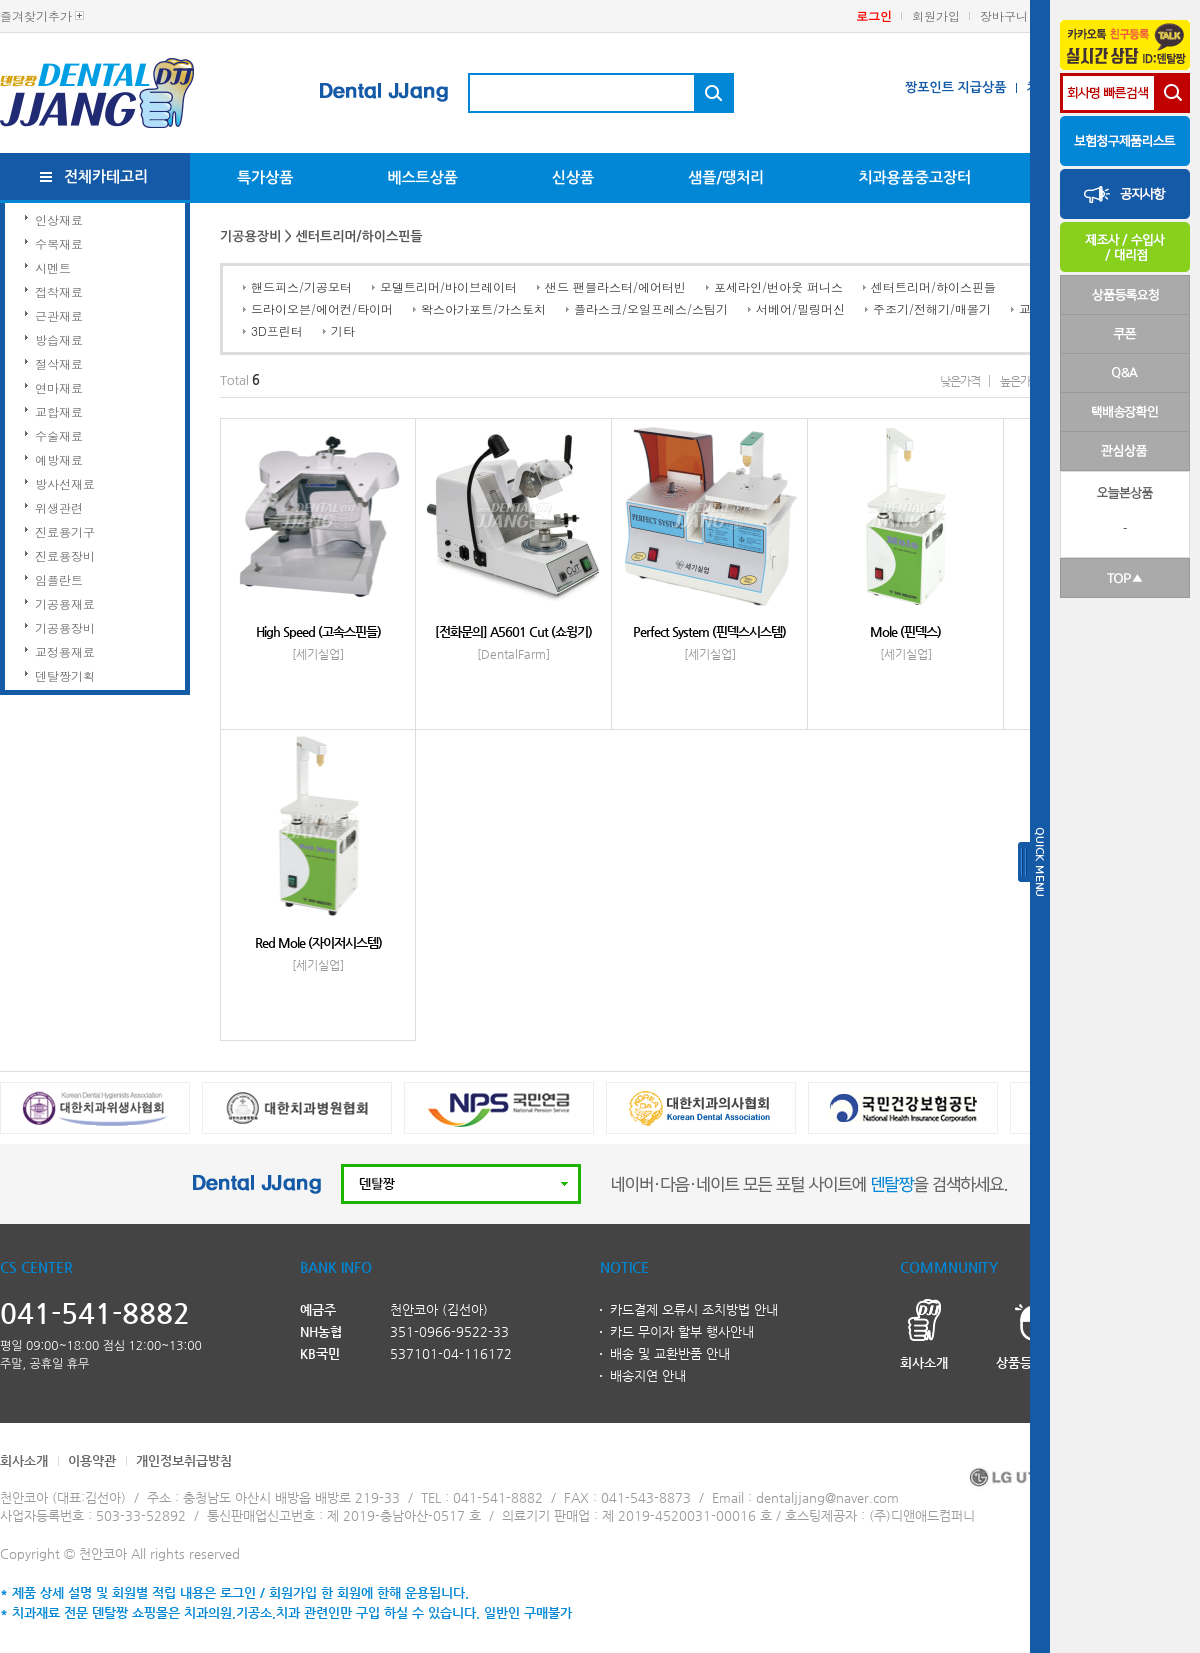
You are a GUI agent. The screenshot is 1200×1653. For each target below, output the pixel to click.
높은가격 (1020, 381)
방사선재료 (65, 483)
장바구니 (1004, 15)
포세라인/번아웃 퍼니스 (778, 286)
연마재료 (59, 387)
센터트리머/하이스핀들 (933, 286)
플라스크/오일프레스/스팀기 (651, 308)
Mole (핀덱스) (905, 631)
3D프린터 (277, 330)
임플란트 (59, 579)
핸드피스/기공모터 (301, 286)
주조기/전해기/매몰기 (932, 308)
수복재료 (59, 243)
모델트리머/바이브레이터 (448, 286)
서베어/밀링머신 (800, 308)
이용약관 (92, 1460)
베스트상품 (422, 177)
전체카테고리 (106, 176)
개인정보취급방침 (184, 1460)
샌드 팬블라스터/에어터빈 (615, 286)
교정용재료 (65, 651)
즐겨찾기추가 (36, 15)
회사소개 (24, 1460)
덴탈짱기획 (65, 675)
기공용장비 (65, 627)
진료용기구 (65, 531)
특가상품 (265, 177)
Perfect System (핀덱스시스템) (709, 631)
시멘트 (53, 267)
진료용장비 (65, 555)
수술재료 (59, 435)
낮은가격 (960, 381)
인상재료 (59, 219)
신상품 (573, 177)
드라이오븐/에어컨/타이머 (322, 308)
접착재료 (59, 291)
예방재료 (59, 459)
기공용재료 (65, 603)
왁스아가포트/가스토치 (483, 308)
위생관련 (59, 507)
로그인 (874, 15)
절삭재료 (59, 363)
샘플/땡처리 (726, 177)
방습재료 (59, 339)
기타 (343, 330)
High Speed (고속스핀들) (318, 631)
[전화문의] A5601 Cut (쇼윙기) (513, 631)
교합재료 (59, 411)
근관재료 (59, 315)
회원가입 (936, 15)
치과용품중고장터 (914, 177)
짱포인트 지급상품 (955, 87)
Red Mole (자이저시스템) (318, 942)
